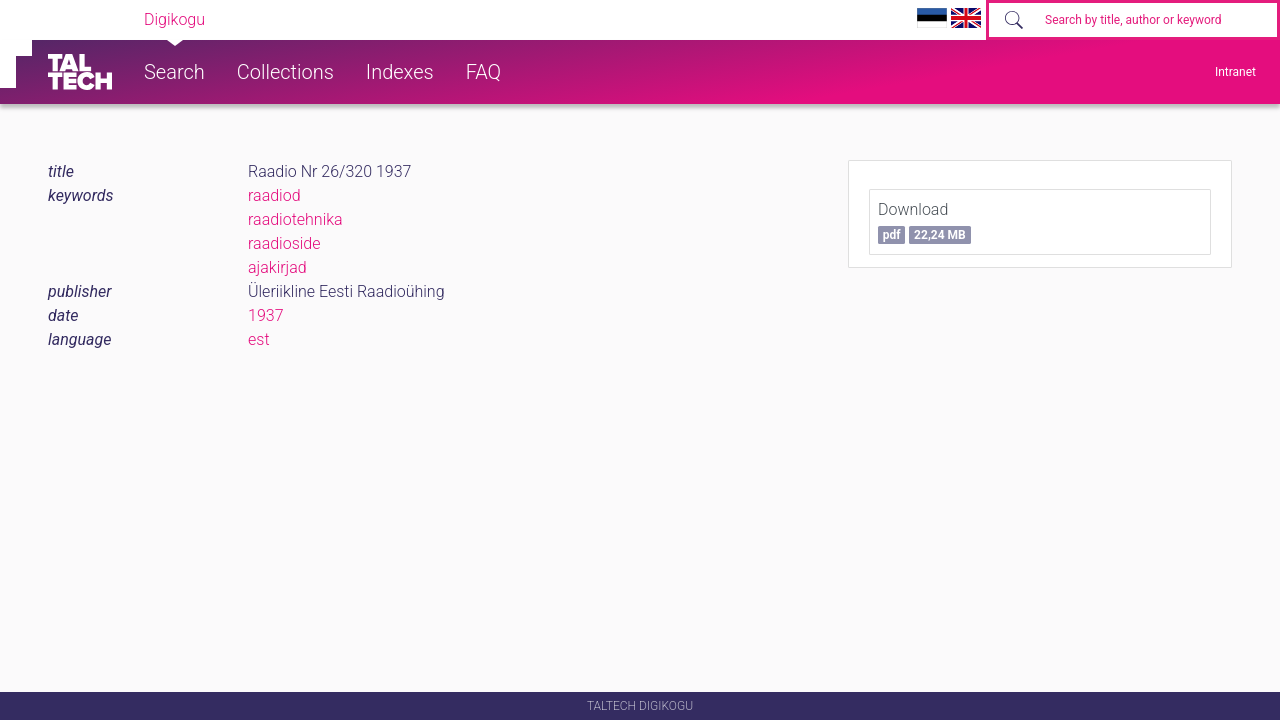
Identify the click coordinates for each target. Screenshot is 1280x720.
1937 (266, 315)
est (259, 339)
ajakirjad (277, 267)
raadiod (274, 195)
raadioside (284, 243)
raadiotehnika (295, 219)
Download (924, 222)
